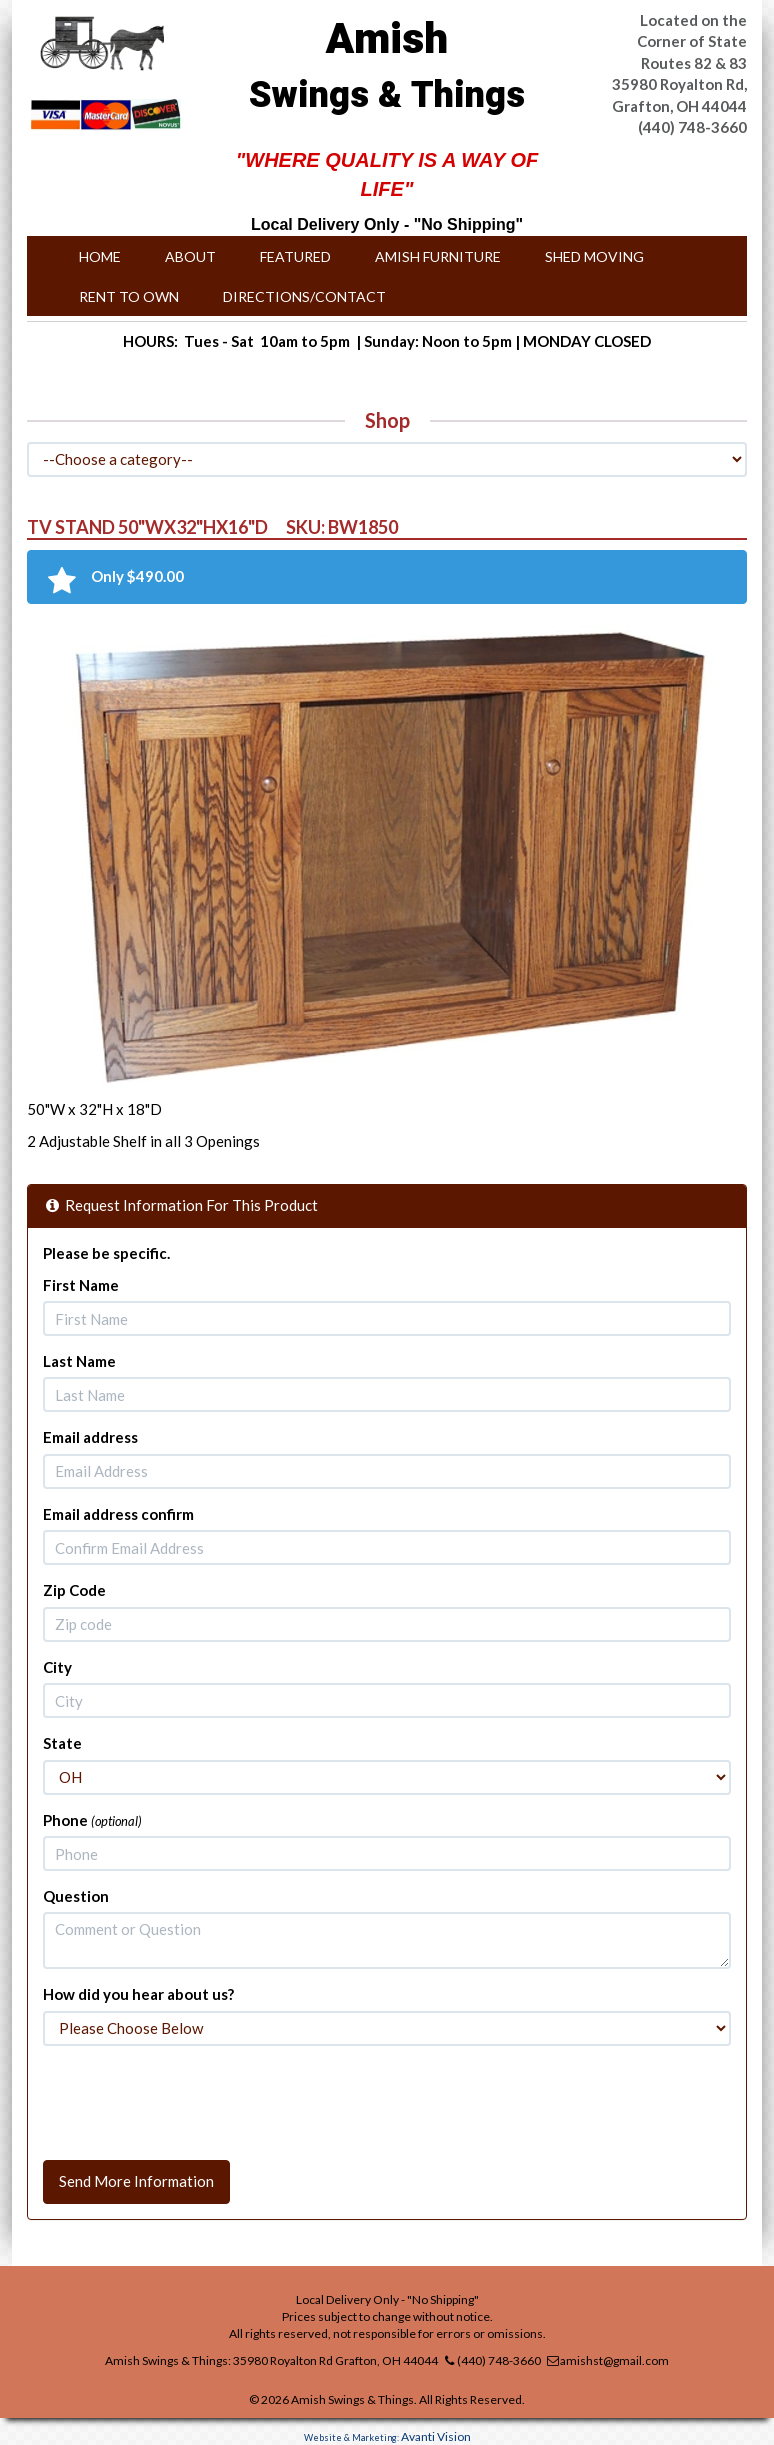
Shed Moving (594, 256)
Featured (295, 256)
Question (76, 1896)
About (190, 256)
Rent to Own (129, 296)
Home (100, 256)
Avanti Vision (436, 2436)
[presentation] (195, 2100)
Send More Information (136, 2181)
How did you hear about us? (138, 1994)
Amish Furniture (438, 256)
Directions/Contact (304, 296)
